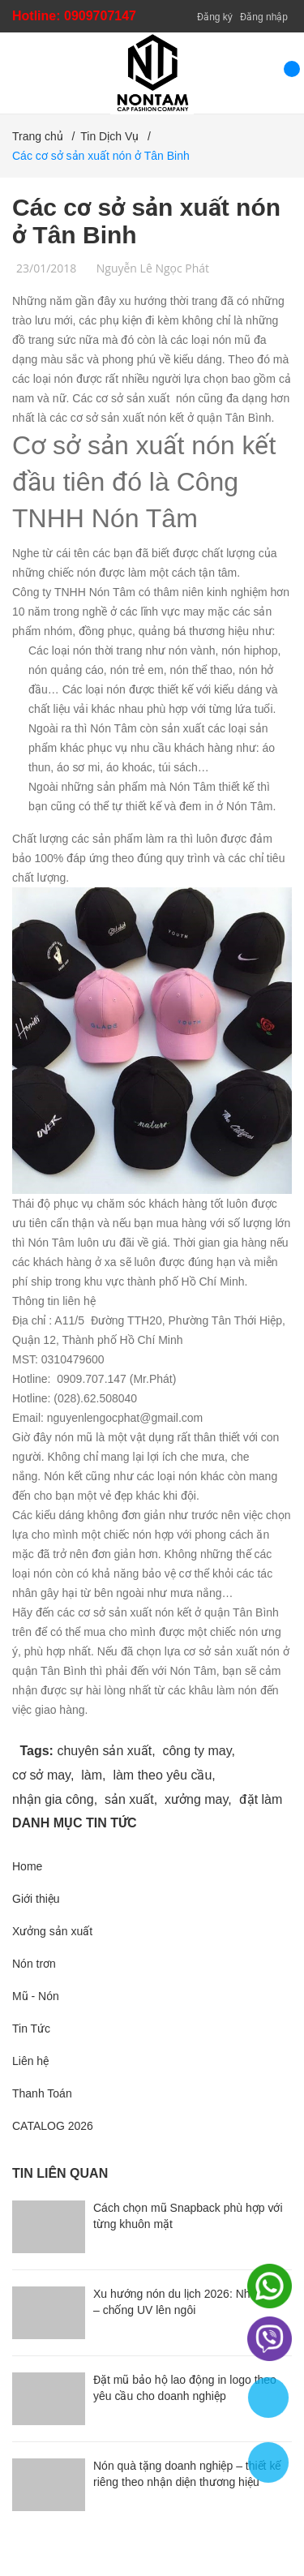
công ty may (196, 1751)
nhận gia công (53, 1799)
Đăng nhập (264, 17)
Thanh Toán (42, 2093)
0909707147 (100, 16)
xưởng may (196, 1799)
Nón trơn (34, 1963)
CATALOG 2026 (52, 2125)
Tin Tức (31, 2028)
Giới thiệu (36, 1898)
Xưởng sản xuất (52, 1931)
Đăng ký (215, 17)
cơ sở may (41, 1775)
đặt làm (261, 1799)
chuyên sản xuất (104, 1751)
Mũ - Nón (35, 1996)
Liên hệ (30, 2060)
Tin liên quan (60, 2173)
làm (91, 1775)
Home (27, 1866)
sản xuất (129, 1799)
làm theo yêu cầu (162, 1775)
